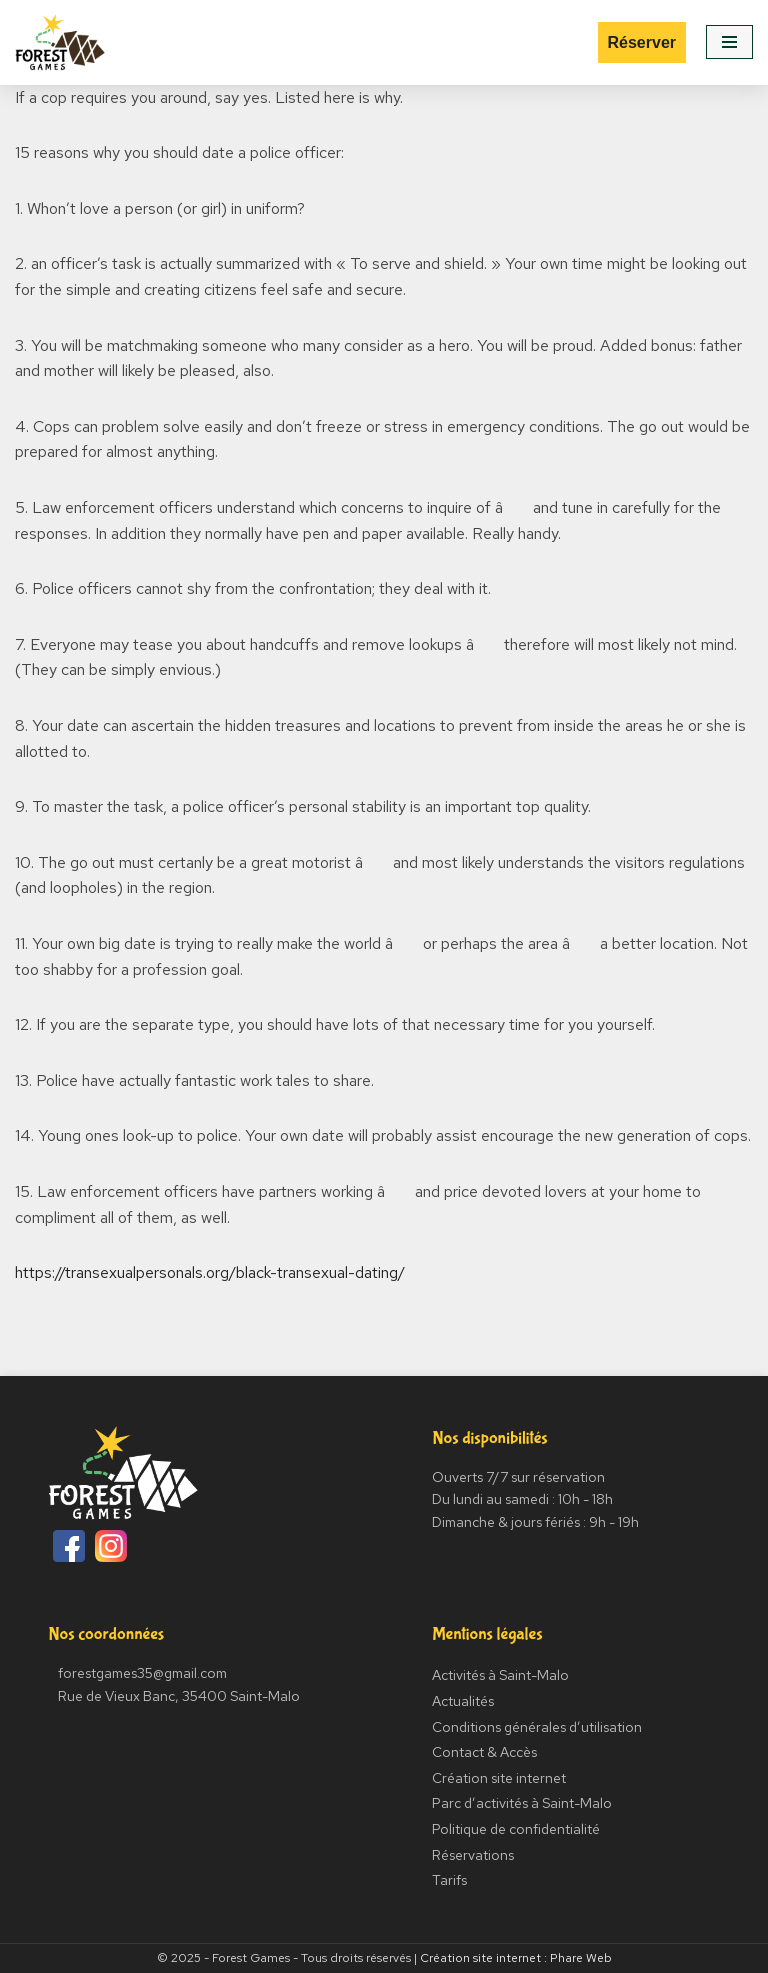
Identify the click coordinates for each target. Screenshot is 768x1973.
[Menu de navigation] (729, 42)
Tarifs (449, 1880)
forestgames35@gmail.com (142, 1673)
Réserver (642, 42)
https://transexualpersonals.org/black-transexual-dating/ (210, 1272)
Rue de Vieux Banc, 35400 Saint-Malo (179, 1696)
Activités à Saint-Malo (500, 1675)
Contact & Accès (484, 1752)
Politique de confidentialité (516, 1829)
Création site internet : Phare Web (516, 1958)
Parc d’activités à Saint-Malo (522, 1803)
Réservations (473, 1855)
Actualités (463, 1701)
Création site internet (499, 1778)
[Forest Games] (60, 42)
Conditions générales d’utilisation (537, 1727)
